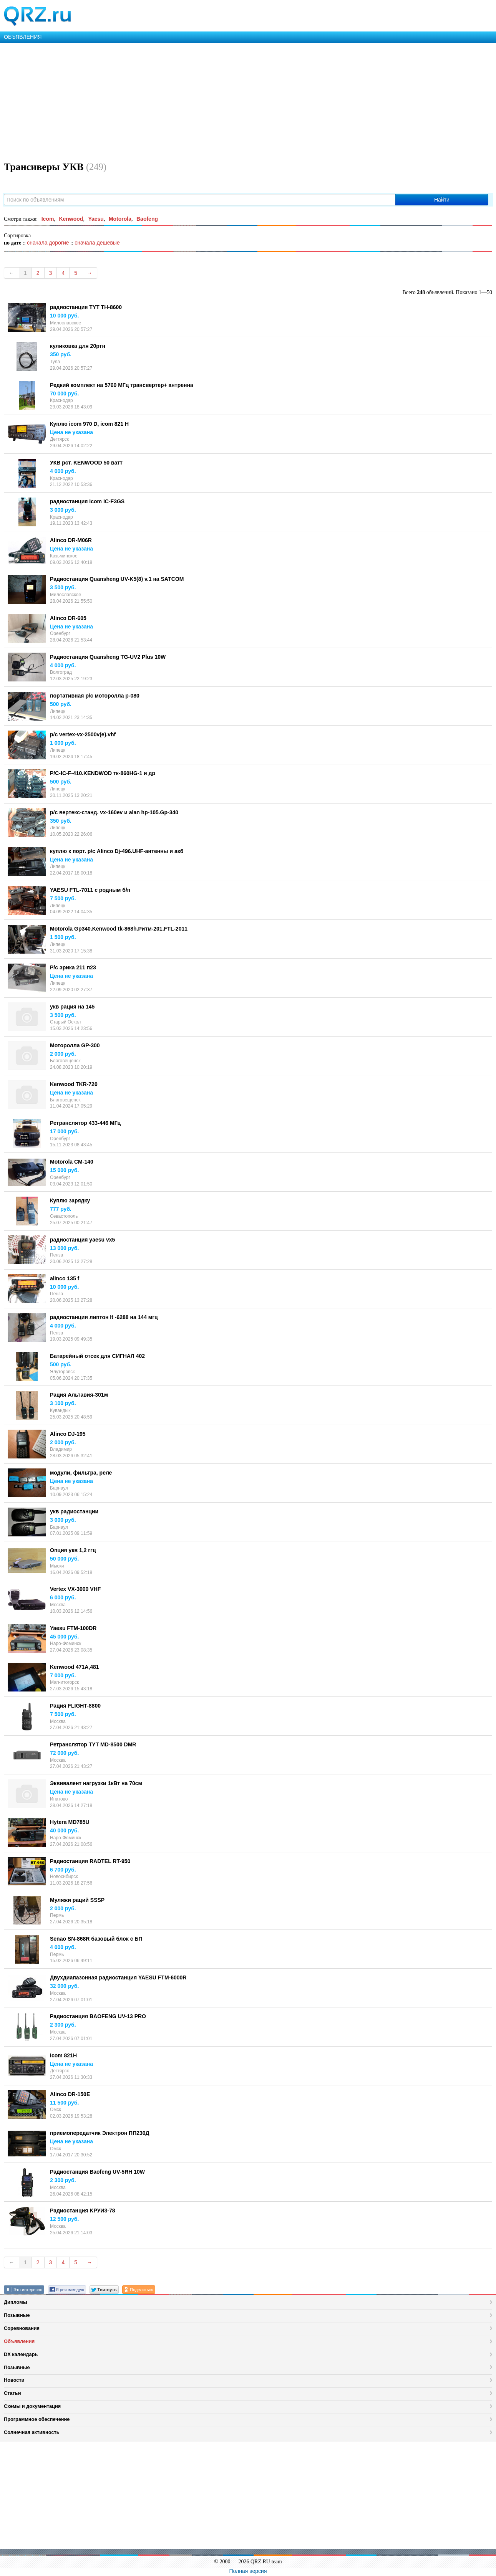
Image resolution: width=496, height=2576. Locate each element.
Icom (47, 219)
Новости (14, 2380)
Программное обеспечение (37, 2419)
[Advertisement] (230, 100)
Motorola (120, 219)
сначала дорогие (48, 243)
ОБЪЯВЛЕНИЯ (22, 37)
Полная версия (248, 2571)
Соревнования (22, 2328)
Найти (442, 200)
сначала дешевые (97, 243)
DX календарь (21, 2354)
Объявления (19, 2341)
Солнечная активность (32, 2432)
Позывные (17, 2315)
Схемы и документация (32, 2406)
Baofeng (147, 219)
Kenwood (71, 219)
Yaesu (95, 219)
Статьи (12, 2393)
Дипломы (15, 2302)
